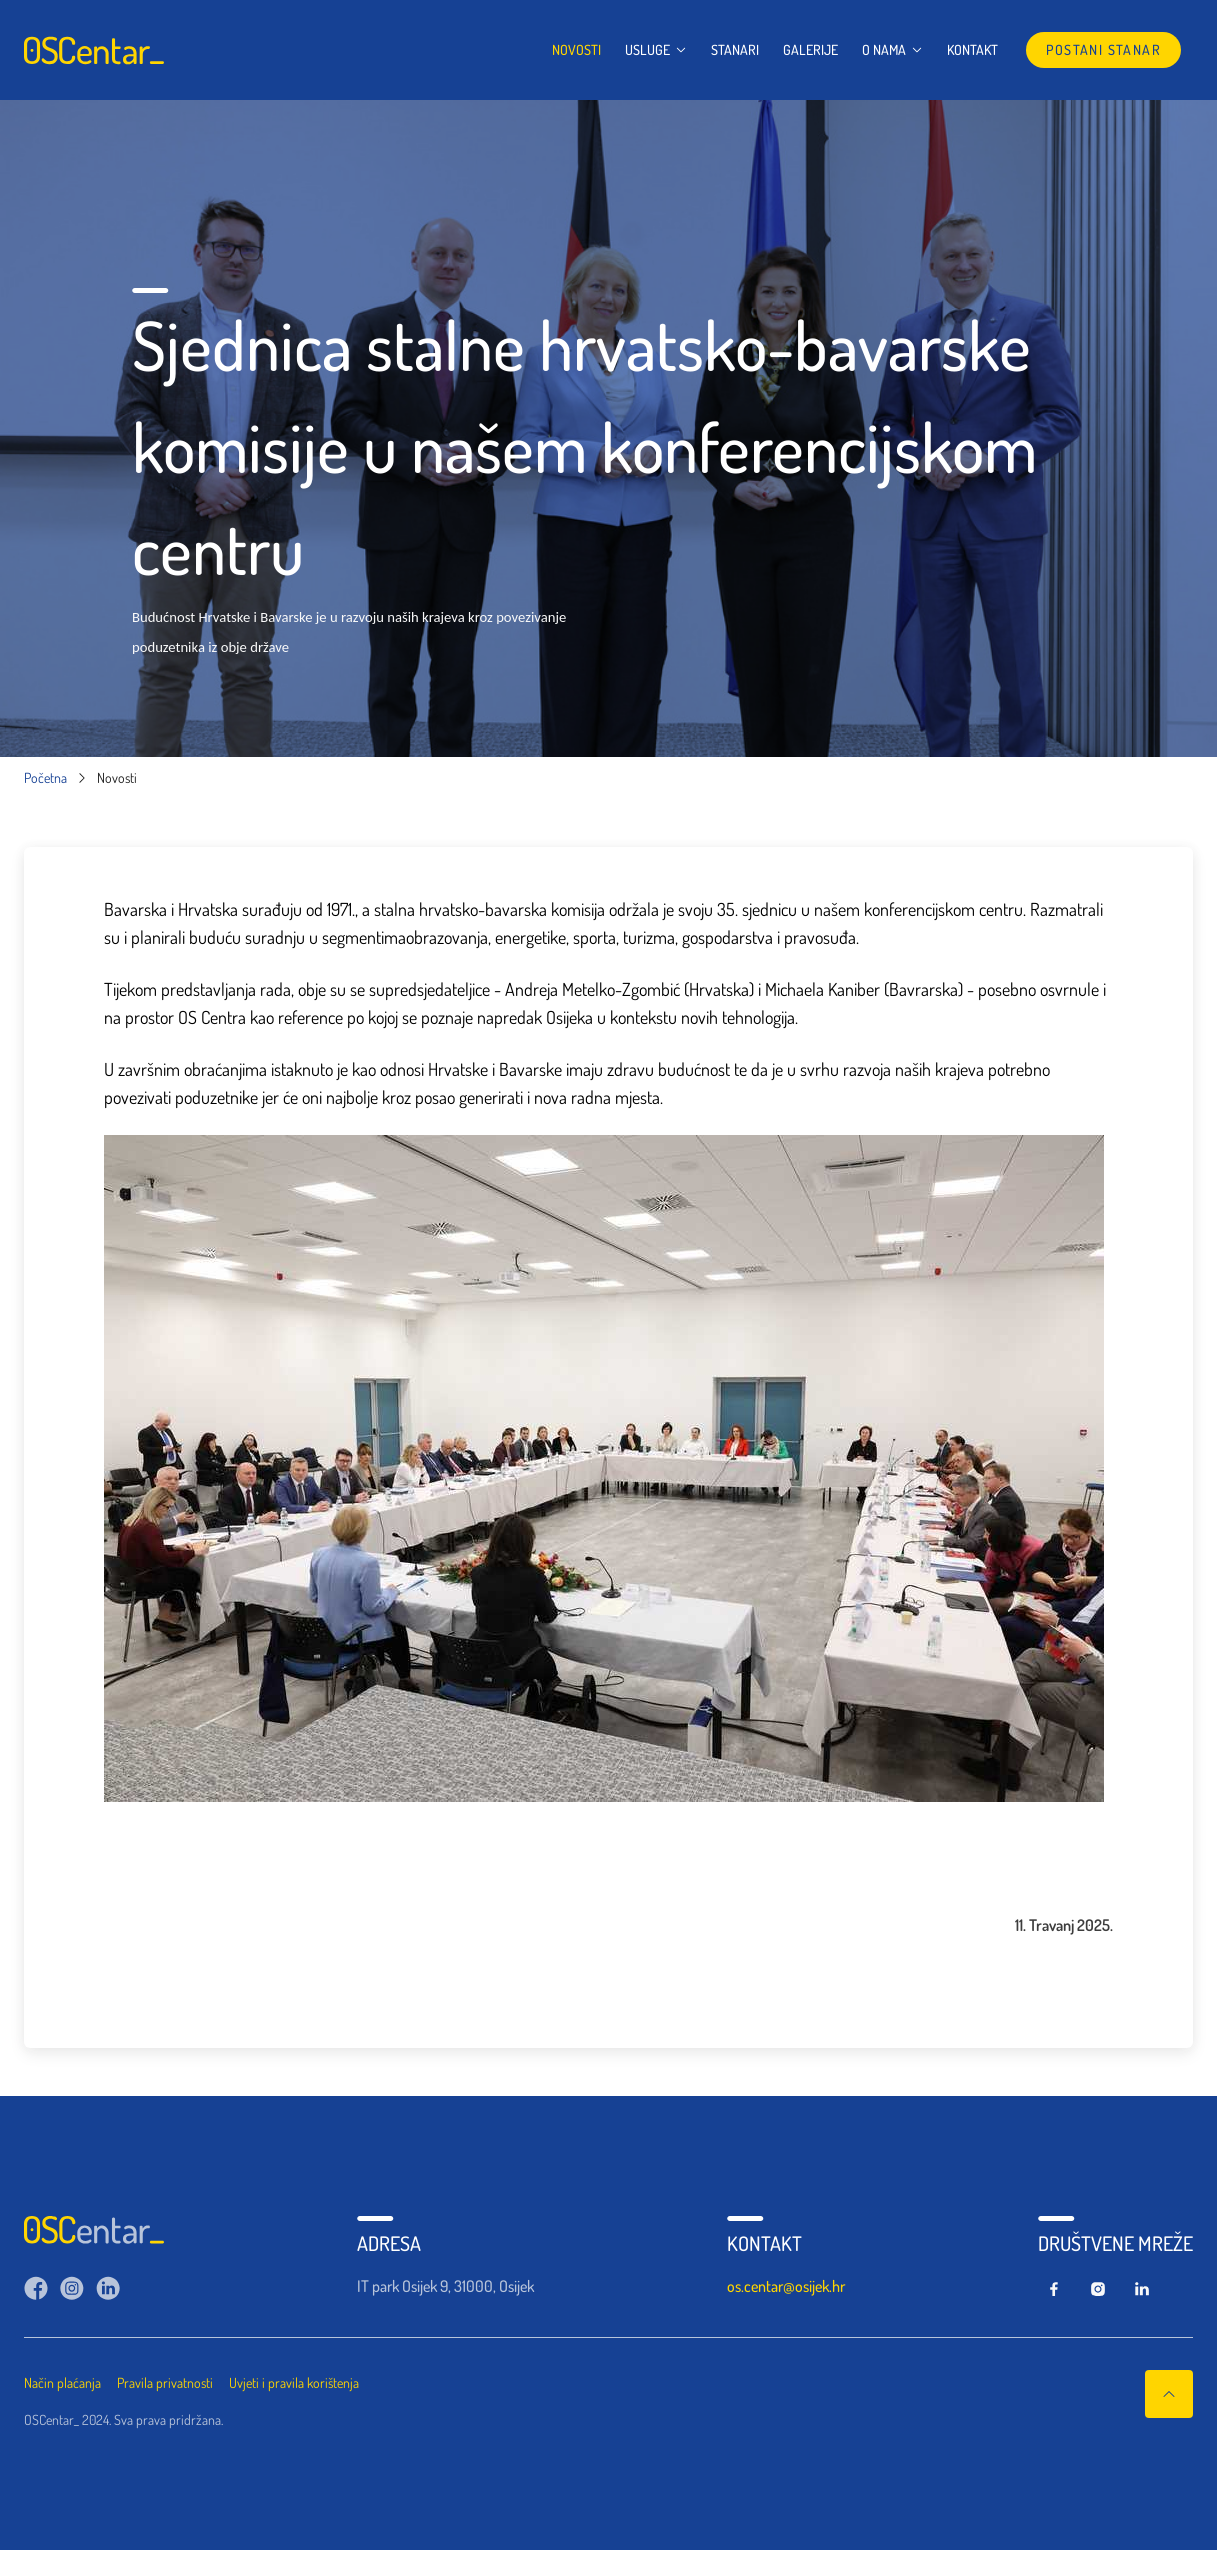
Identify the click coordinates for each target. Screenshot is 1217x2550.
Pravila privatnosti (165, 2382)
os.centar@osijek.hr (786, 2286)
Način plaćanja (62, 2382)
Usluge (656, 50)
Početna (45, 778)
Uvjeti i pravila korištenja (294, 2382)
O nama (892, 50)
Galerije (810, 49)
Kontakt (972, 49)
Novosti (576, 49)
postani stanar (1103, 49)
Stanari (735, 49)
